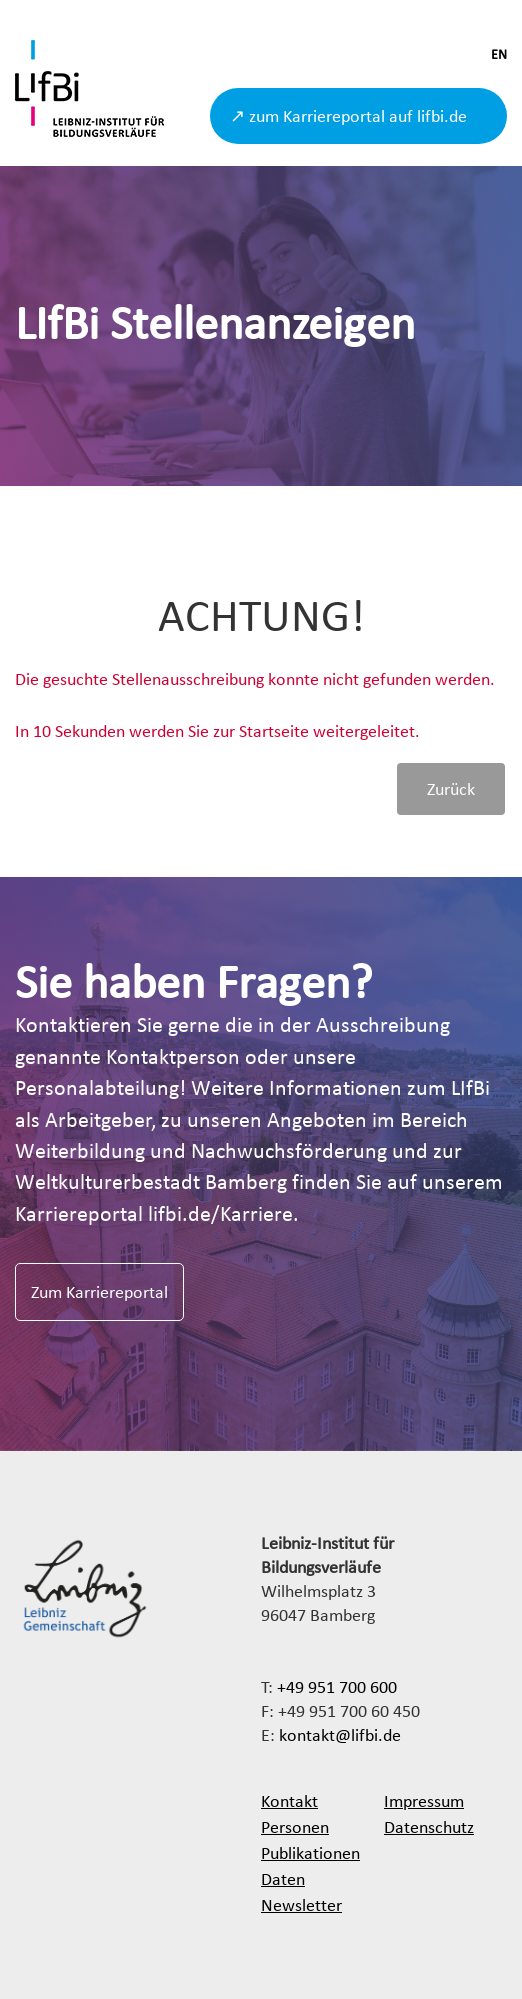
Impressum (424, 1800)
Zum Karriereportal (99, 1291)
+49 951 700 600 (337, 1686)
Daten (283, 1878)
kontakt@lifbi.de (340, 1734)
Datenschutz (429, 1826)
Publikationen (310, 1852)
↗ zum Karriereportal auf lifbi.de (348, 115)
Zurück (451, 788)
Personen (295, 1826)
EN (499, 54)
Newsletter (301, 1904)
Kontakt (289, 1800)
